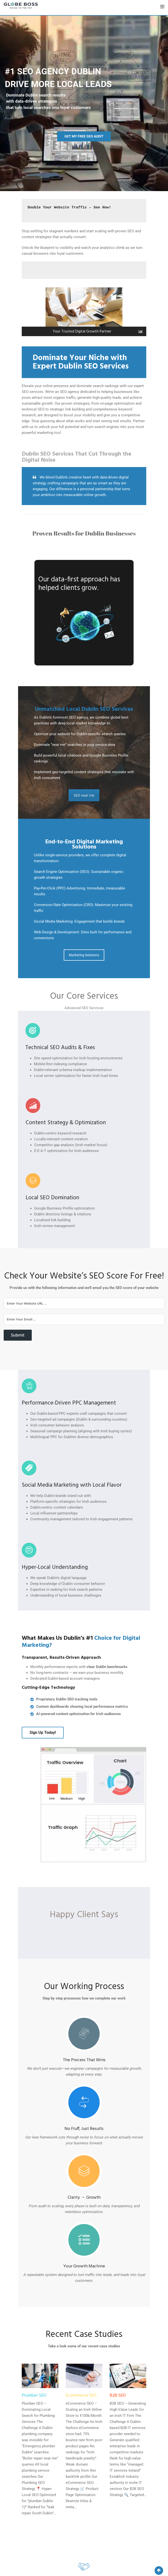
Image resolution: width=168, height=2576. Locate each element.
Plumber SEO (34, 2395)
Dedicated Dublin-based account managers (65, 1678)
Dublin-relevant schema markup (59, 1070)
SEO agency (69, 392)
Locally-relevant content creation (61, 1139)
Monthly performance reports (54, 1667)
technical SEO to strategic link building (53, 409)
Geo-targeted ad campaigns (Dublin (58, 1419)
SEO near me (84, 795)
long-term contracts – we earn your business (72, 1672)
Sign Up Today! (43, 1732)
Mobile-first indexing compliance (60, 1064)
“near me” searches (66, 744)
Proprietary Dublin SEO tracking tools (66, 1699)
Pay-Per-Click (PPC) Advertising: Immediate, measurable (79, 888)
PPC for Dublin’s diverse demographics (81, 1437)
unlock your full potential (59, 427)
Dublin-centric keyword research (60, 1133)
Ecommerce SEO (81, 2395)
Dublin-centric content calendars (56, 1507)
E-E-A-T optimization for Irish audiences (66, 1151)
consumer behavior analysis (61, 1425)
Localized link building (52, 1220)
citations (74, 755)
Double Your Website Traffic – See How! (69, 207)
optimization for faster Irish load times (86, 1075)
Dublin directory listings (53, 1214)
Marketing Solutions (84, 955)
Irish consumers (47, 778)
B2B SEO (118, 2395)
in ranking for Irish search (67, 1589)
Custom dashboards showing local (64, 1706)
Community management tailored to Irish (63, 1519)
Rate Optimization (68, 905)
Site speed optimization (53, 1058)
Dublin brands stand (60, 1495)
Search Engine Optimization (56, 871)
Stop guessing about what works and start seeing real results (81, 421)
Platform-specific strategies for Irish (59, 1501)
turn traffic (86, 2275)
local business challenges (80, 1595)
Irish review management (54, 1226)
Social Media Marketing (53, 921)
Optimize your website (52, 734)
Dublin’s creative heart (73, 477)
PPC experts (69, 1413)
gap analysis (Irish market (75, 1145)
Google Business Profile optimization (64, 1208)
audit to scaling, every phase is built (67, 2206)
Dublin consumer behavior (84, 1583)
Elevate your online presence (45, 386)
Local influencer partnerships (54, 1513)
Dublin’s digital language (66, 1578)
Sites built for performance (103, 932)
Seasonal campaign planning (53, 1431)
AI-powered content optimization (62, 1714)
